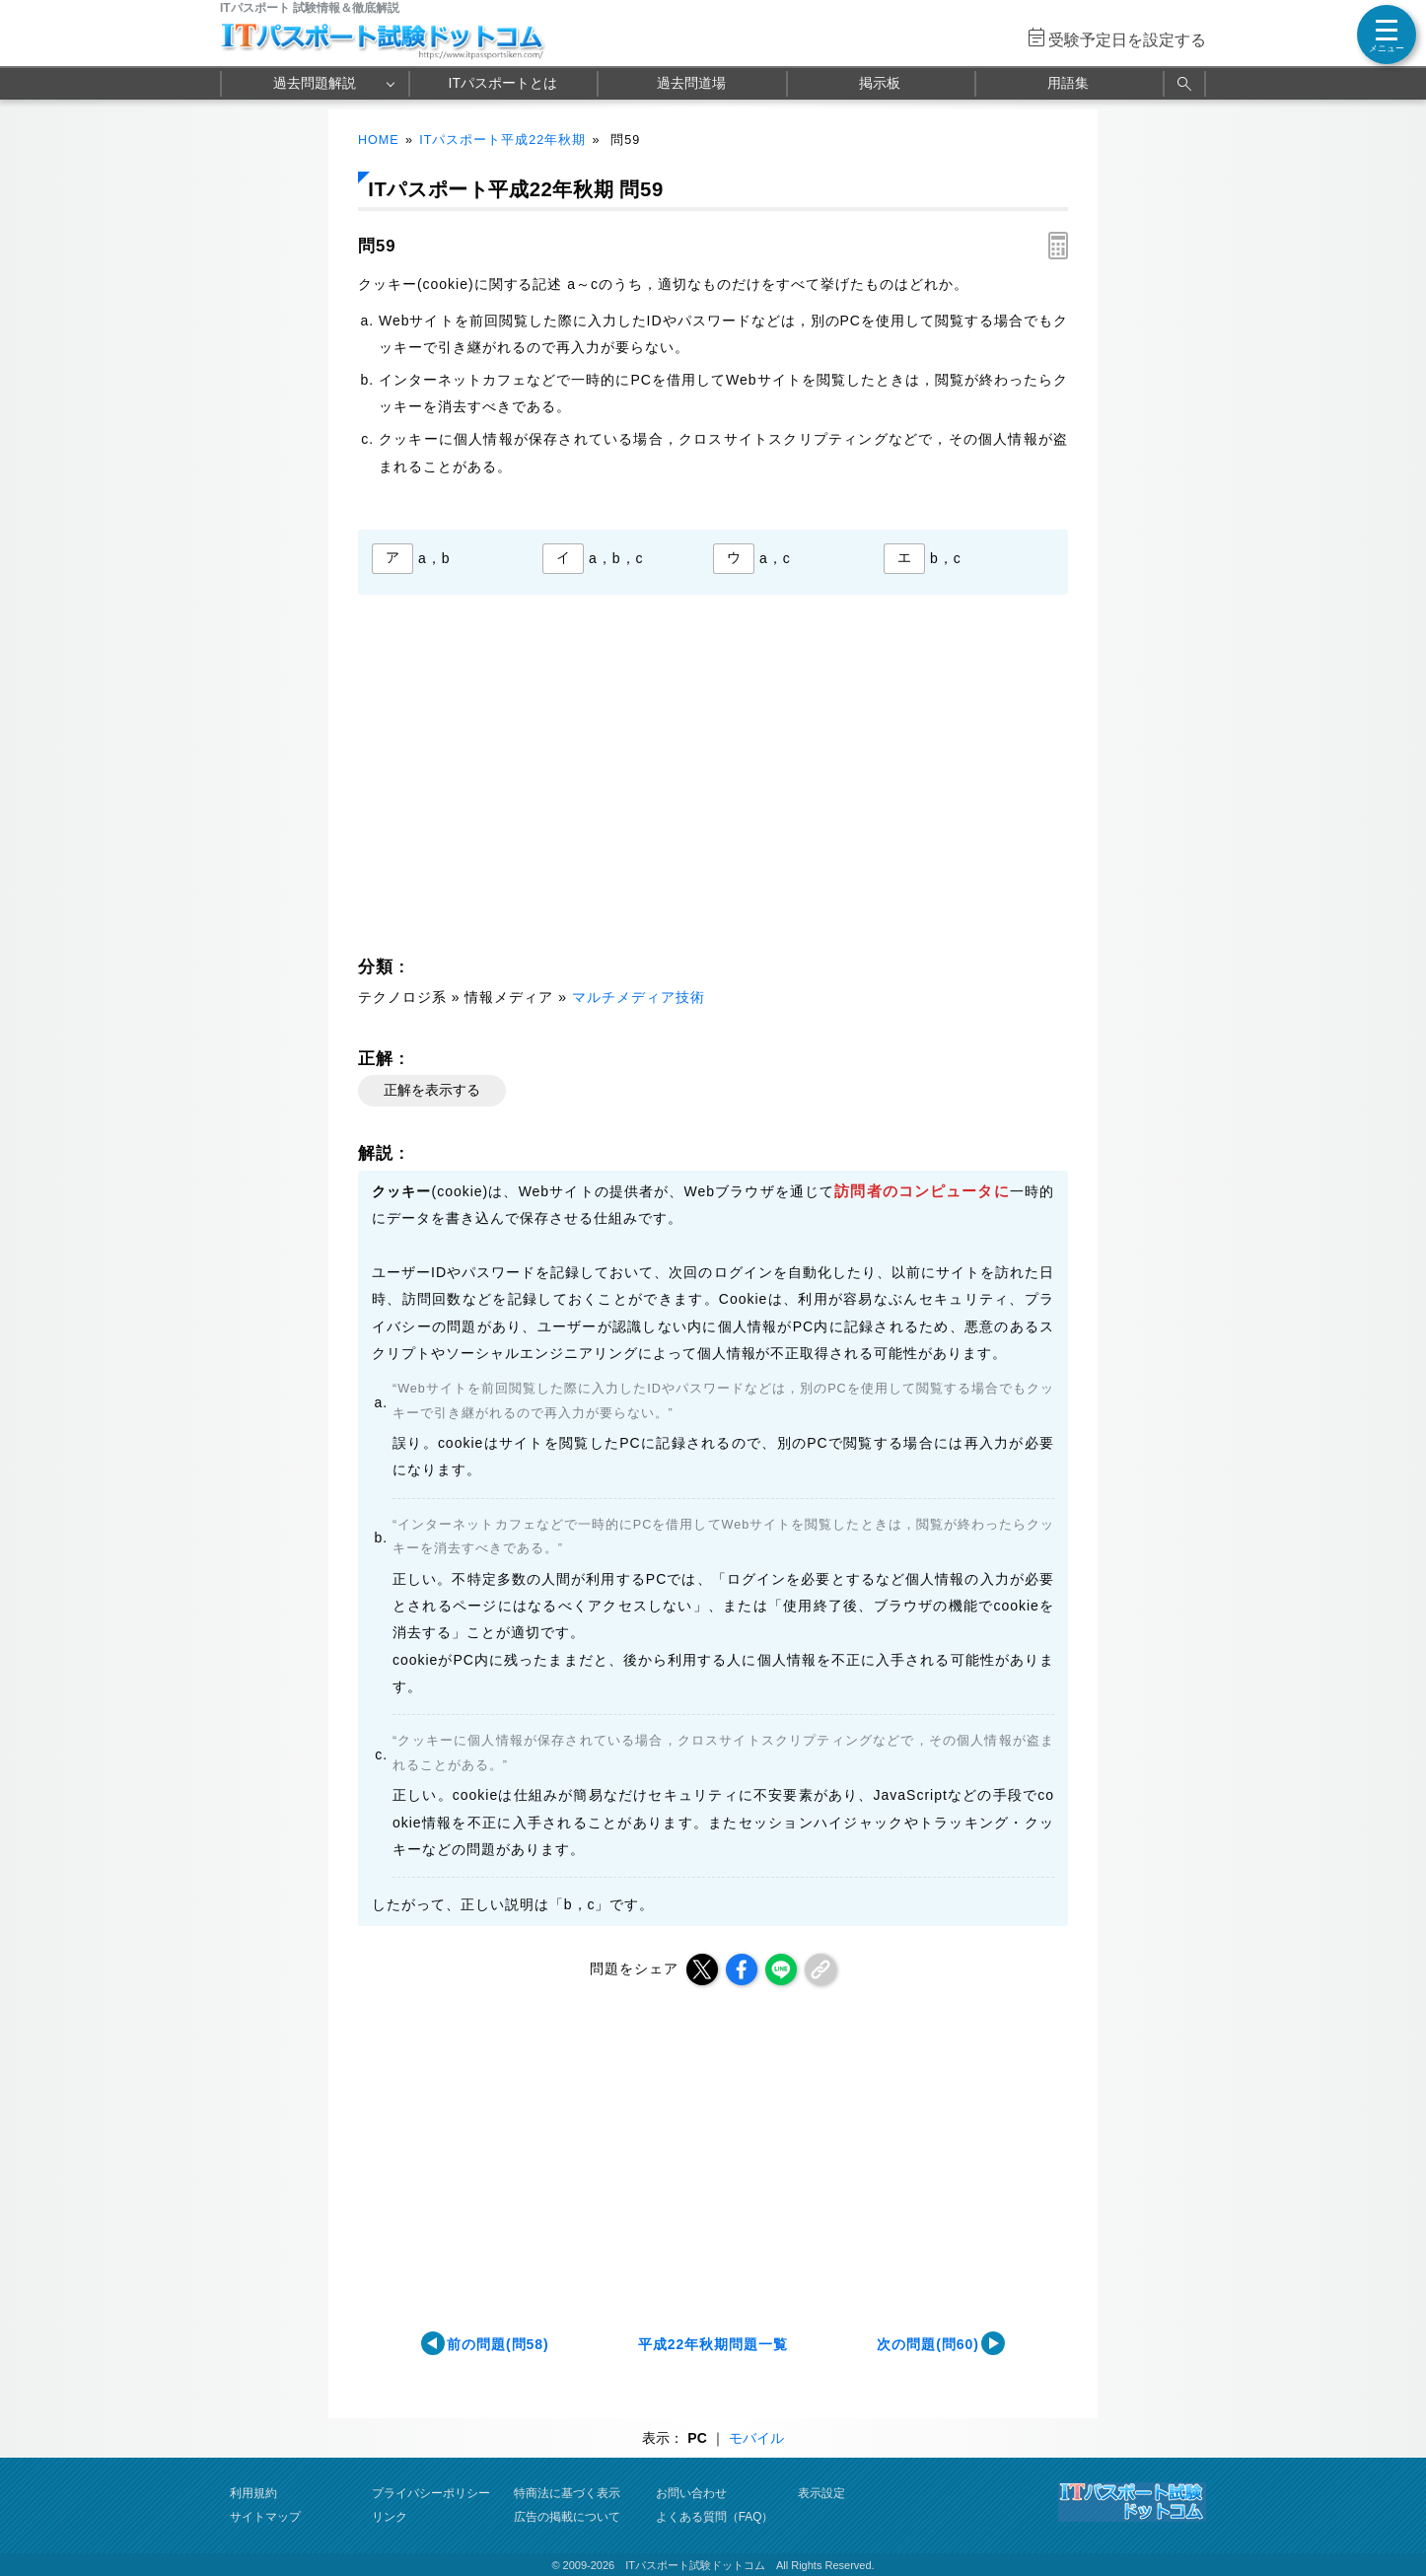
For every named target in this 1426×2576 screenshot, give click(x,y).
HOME (378, 140)
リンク (389, 2517)
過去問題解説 (314, 83)
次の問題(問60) (928, 2344)
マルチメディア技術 (638, 997)
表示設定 (821, 2493)
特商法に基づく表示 (567, 2493)
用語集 (1068, 83)
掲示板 (879, 83)
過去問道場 (691, 83)
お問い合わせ (691, 2493)
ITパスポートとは (503, 83)
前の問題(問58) (498, 2344)
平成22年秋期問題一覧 (713, 2344)
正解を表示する (432, 1090)
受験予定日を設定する (1127, 40)
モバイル (756, 2438)
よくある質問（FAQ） (715, 2517)
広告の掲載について (567, 2517)
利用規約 (253, 2493)
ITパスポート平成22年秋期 (502, 140)
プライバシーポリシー (431, 2493)
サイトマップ (265, 2517)
